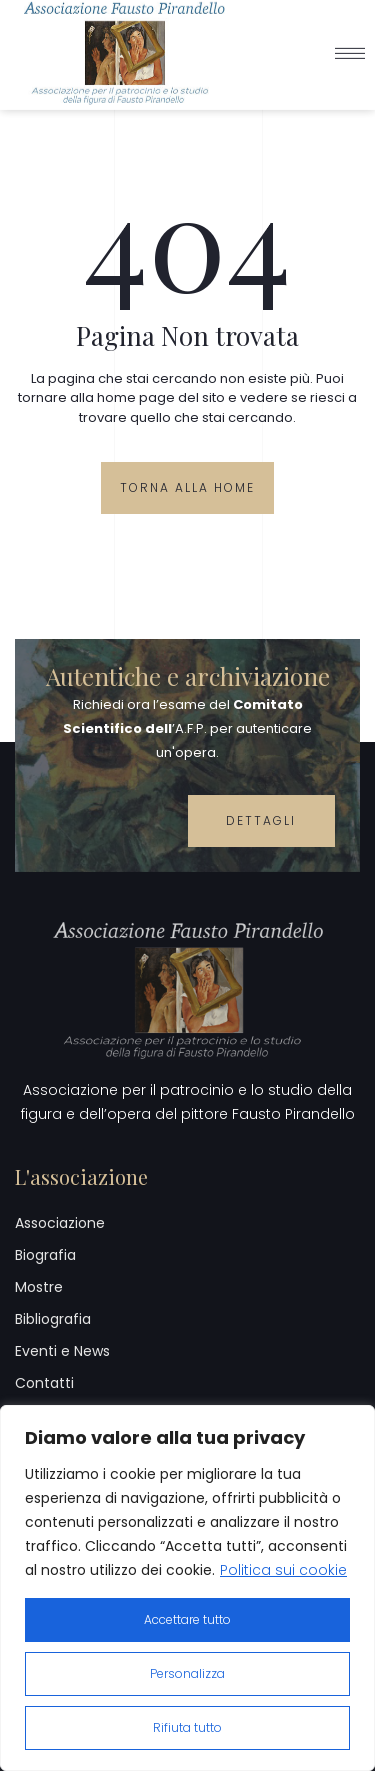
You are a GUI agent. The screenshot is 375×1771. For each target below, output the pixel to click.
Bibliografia (53, 1319)
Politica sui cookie (283, 1570)
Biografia (45, 1255)
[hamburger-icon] (350, 46)
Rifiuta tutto (187, 1727)
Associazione (60, 1223)
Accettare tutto (187, 1619)
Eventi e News (62, 1351)
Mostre (39, 1287)
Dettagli (261, 820)
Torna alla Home (187, 487)
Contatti (44, 1383)
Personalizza (187, 1673)
